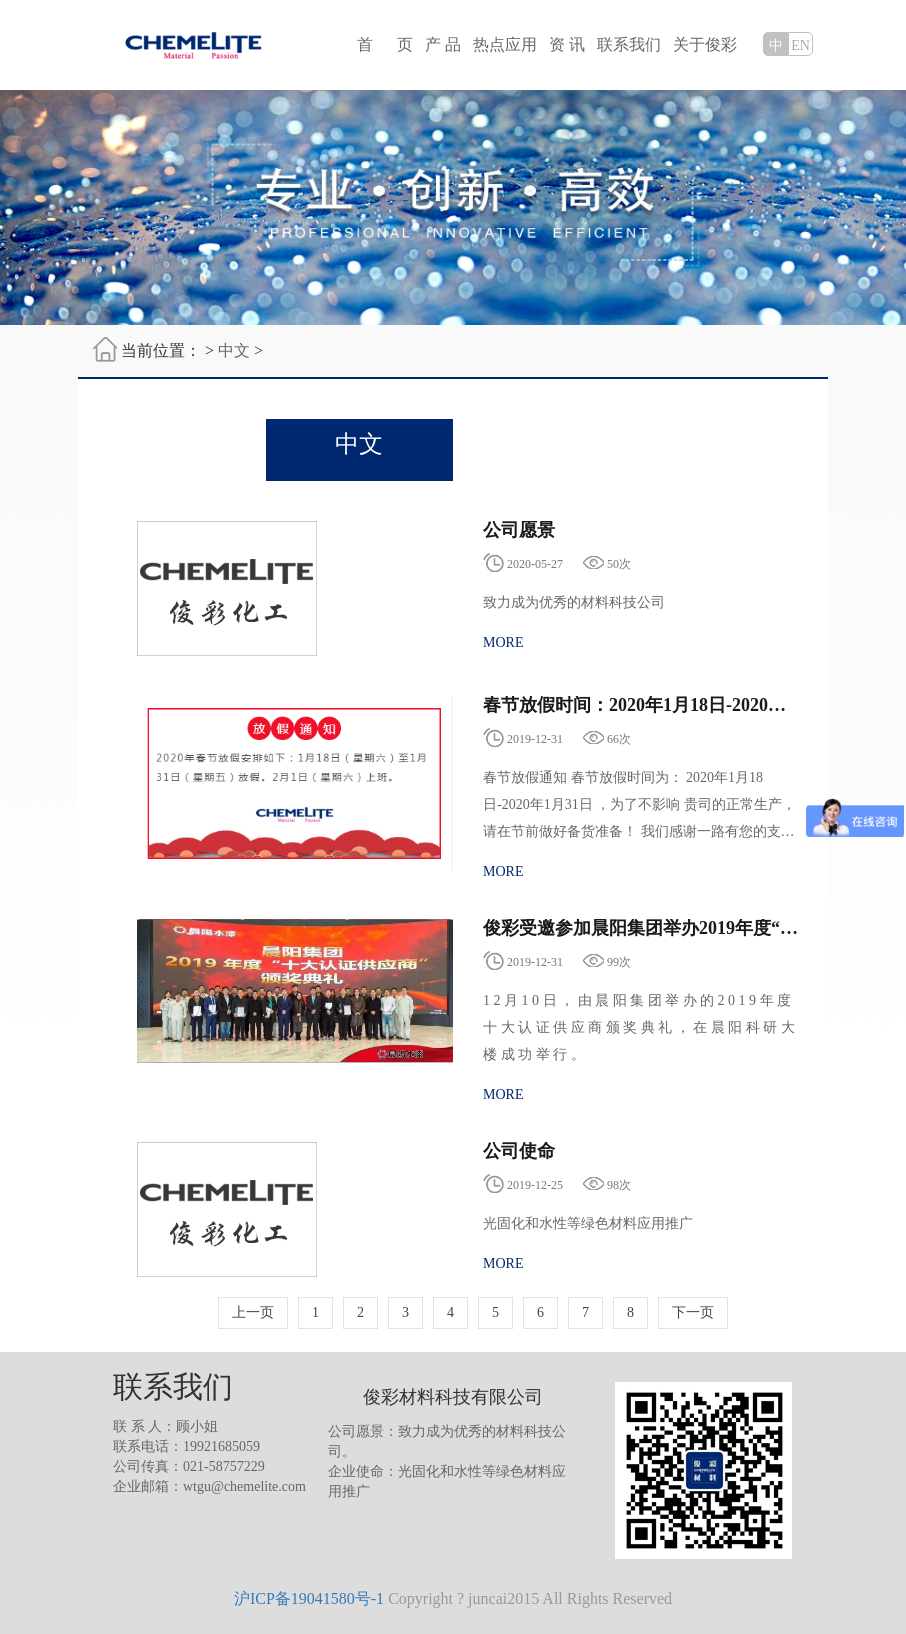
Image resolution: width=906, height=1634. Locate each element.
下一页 (693, 1312)
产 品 (443, 44)
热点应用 (505, 44)
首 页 (385, 44)
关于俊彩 (705, 44)
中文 (234, 350)
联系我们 (629, 44)
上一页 (253, 1312)
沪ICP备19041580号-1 (309, 1598)
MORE (503, 643)
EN (800, 45)
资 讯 (567, 44)
